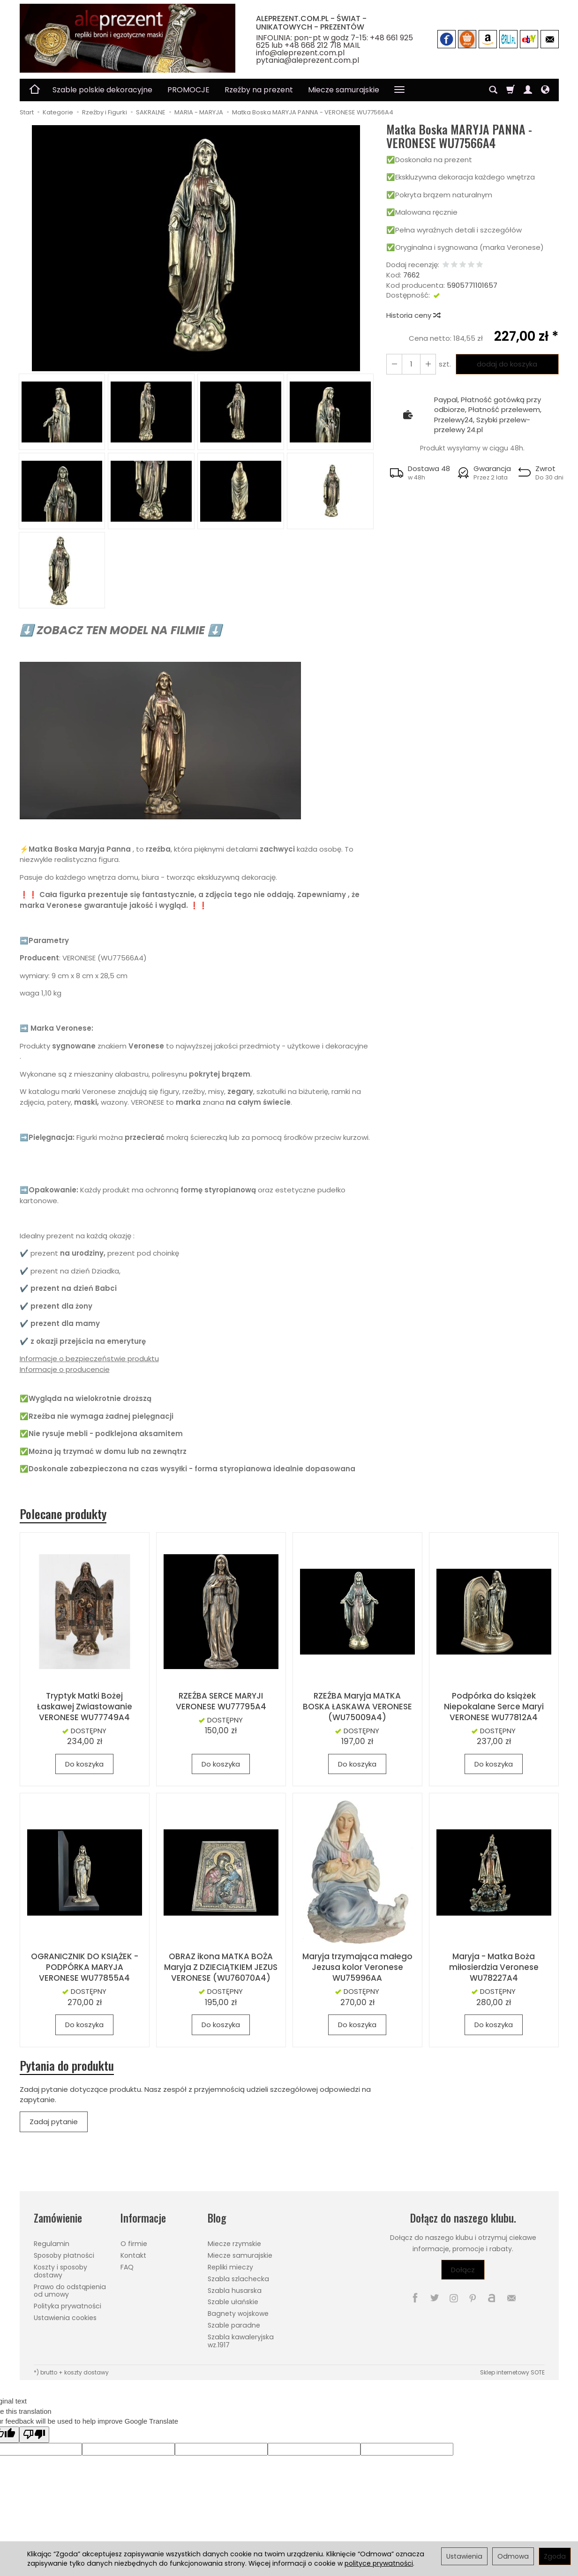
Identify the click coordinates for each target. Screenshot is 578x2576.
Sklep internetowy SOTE (512, 2372)
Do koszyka (84, 1764)
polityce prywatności (379, 2563)
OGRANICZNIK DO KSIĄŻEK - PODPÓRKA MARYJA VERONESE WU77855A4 (84, 1967)
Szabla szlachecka (238, 2279)
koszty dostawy (86, 2372)
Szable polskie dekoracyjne (102, 89)
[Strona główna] (127, 38)
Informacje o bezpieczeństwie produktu (89, 1358)
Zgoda (555, 2556)
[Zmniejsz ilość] (428, 364)
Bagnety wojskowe (238, 2313)
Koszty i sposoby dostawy (60, 2271)
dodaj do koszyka (507, 364)
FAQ (127, 2267)
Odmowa (513, 2556)
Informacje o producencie (65, 1369)
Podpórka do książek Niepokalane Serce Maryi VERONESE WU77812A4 (494, 1706)
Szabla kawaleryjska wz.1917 (241, 2341)
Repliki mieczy (230, 2267)
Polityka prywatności (67, 2306)
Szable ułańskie (233, 2301)
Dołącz (463, 2270)
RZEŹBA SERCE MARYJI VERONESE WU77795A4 (221, 1701)
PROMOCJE (188, 89)
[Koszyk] (510, 90)
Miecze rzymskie (234, 2243)
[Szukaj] (493, 90)
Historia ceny (413, 315)
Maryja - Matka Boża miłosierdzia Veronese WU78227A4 (494, 1967)
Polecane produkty (63, 1514)
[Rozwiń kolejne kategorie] (399, 90)
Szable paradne (234, 2325)
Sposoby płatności (64, 2255)
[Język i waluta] (545, 90)
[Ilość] (411, 364)
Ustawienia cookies (65, 2317)
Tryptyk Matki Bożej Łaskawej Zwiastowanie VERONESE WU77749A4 (84, 1706)
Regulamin (51, 2243)
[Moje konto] (528, 90)
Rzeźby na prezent (259, 89)
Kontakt (133, 2255)
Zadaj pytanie (54, 2122)
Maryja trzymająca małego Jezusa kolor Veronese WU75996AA (357, 1967)
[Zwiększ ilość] (394, 364)
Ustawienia (464, 2556)
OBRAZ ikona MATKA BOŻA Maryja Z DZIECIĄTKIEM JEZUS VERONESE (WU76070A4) (221, 1967)
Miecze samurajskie (343, 89)
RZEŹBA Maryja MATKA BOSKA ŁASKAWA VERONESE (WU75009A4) (357, 1706)
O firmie (133, 2243)
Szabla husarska (235, 2290)
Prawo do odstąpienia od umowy (70, 2290)
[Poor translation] (34, 2434)
